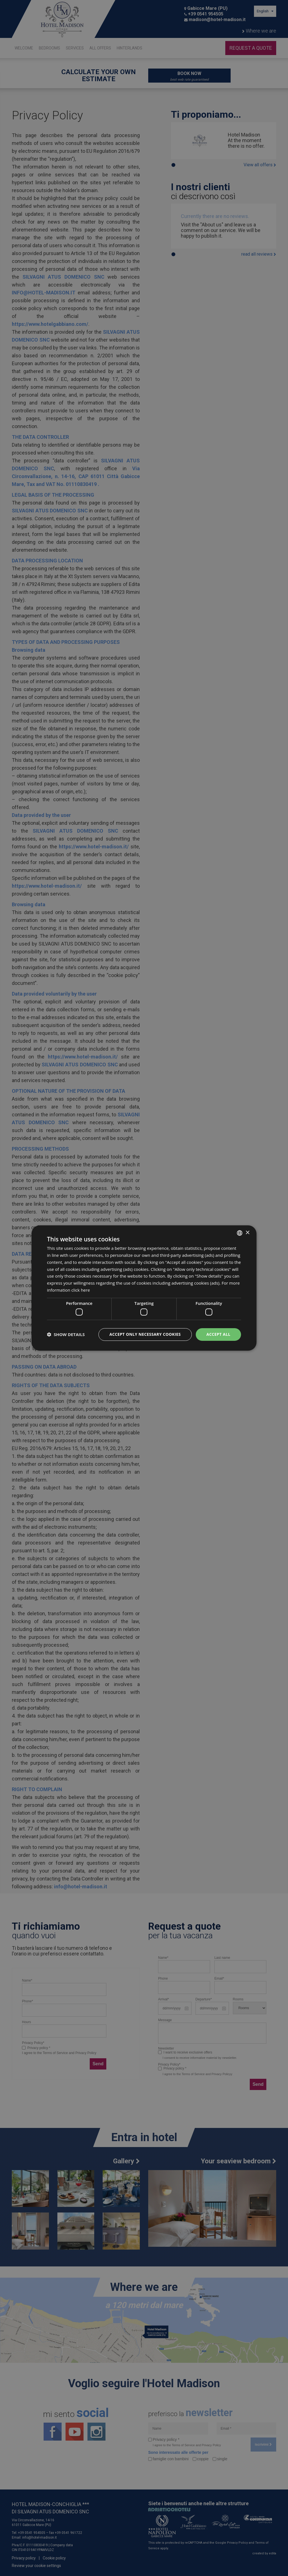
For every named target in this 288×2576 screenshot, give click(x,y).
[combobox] (239, 1233)
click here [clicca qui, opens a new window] (80, 1290)
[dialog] (144, 1288)
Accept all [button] (218, 1334)
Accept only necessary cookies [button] (145, 1334)
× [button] (247, 1233)
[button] (66, 1334)
